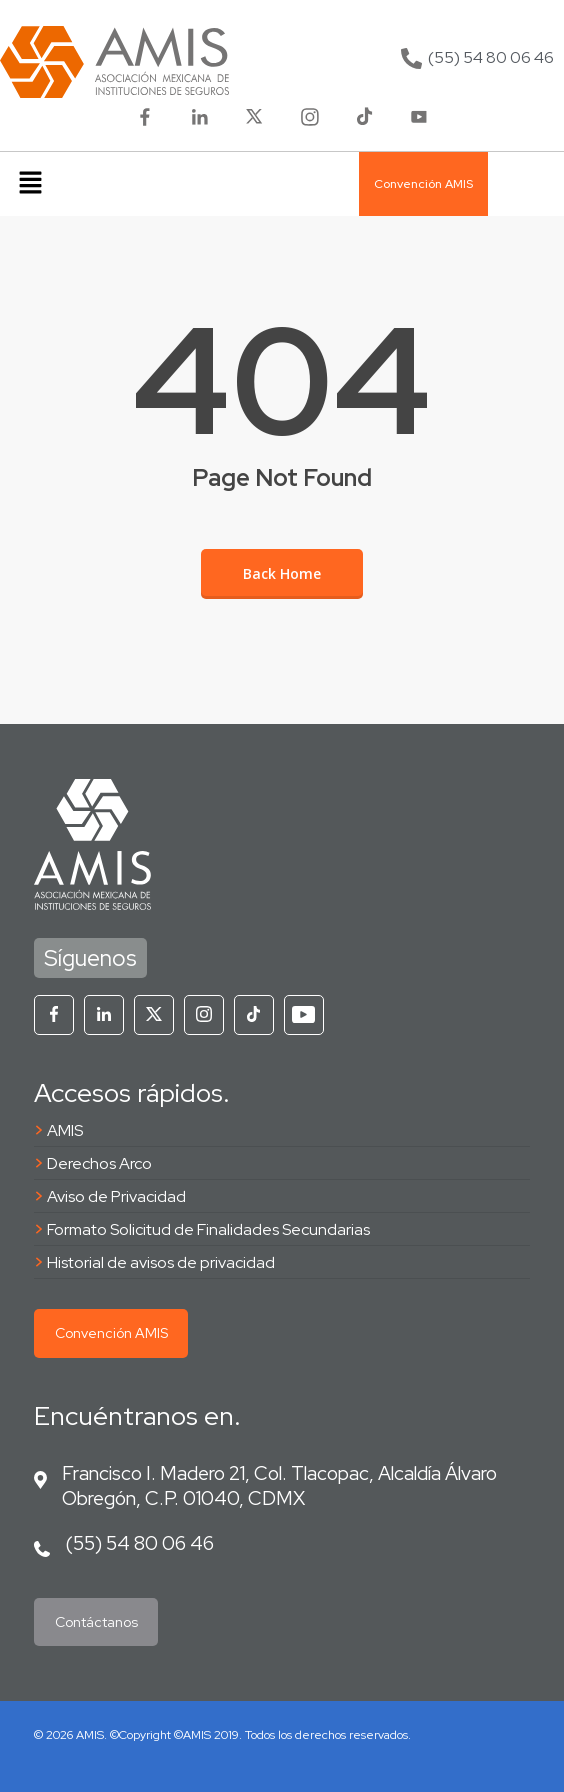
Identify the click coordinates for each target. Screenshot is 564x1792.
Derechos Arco (99, 1163)
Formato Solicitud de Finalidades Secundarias (208, 1229)
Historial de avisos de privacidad (161, 1262)
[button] (30, 184)
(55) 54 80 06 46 (139, 1543)
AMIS (65, 1130)
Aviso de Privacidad (116, 1196)
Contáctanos (96, 1622)
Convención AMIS (111, 1333)
